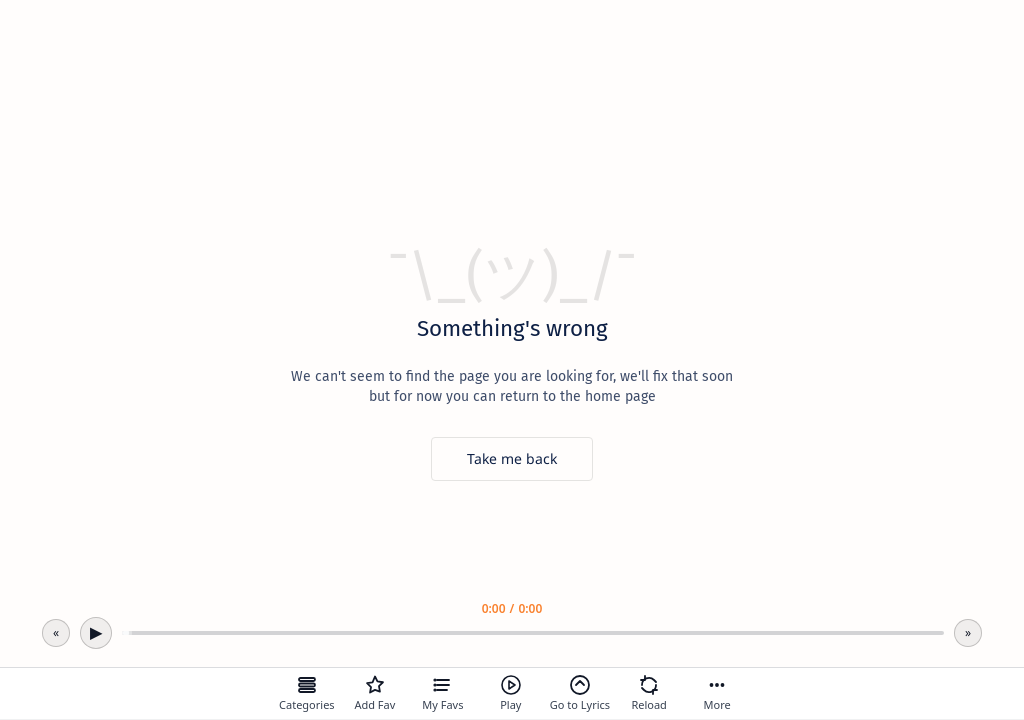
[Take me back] (512, 459)
